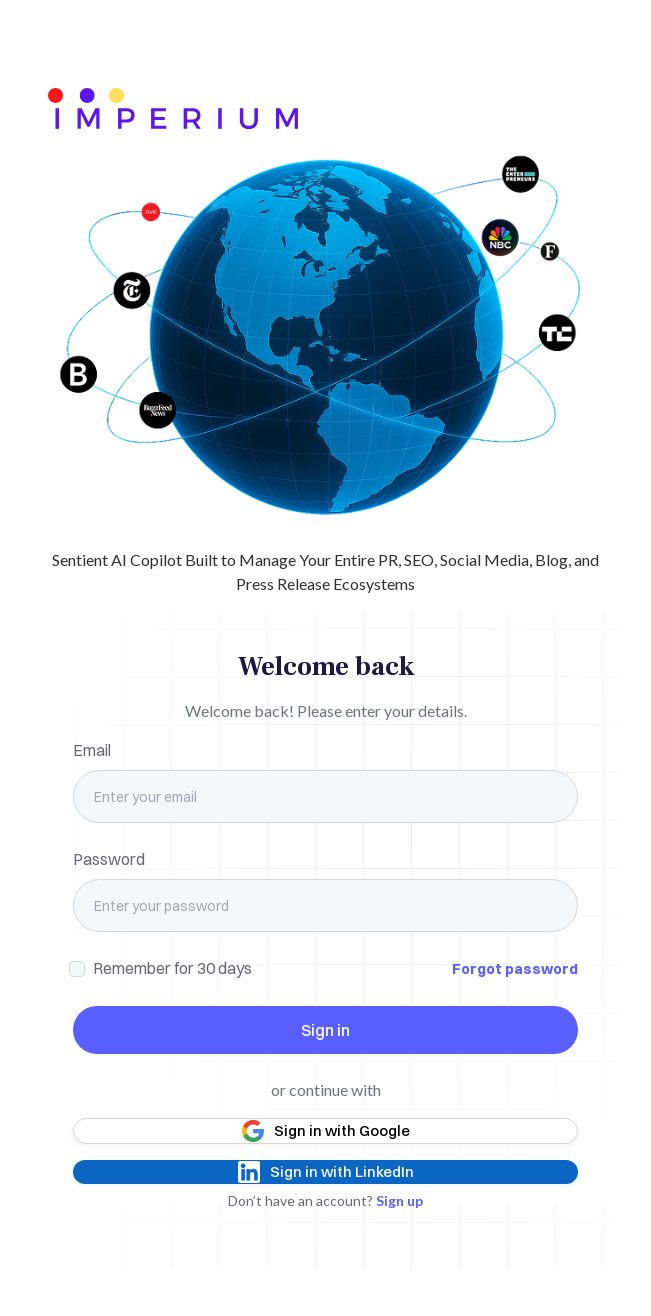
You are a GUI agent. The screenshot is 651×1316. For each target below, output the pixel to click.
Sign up (399, 1200)
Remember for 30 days (172, 968)
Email (92, 750)
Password (109, 859)
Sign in (325, 1030)
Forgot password (515, 969)
